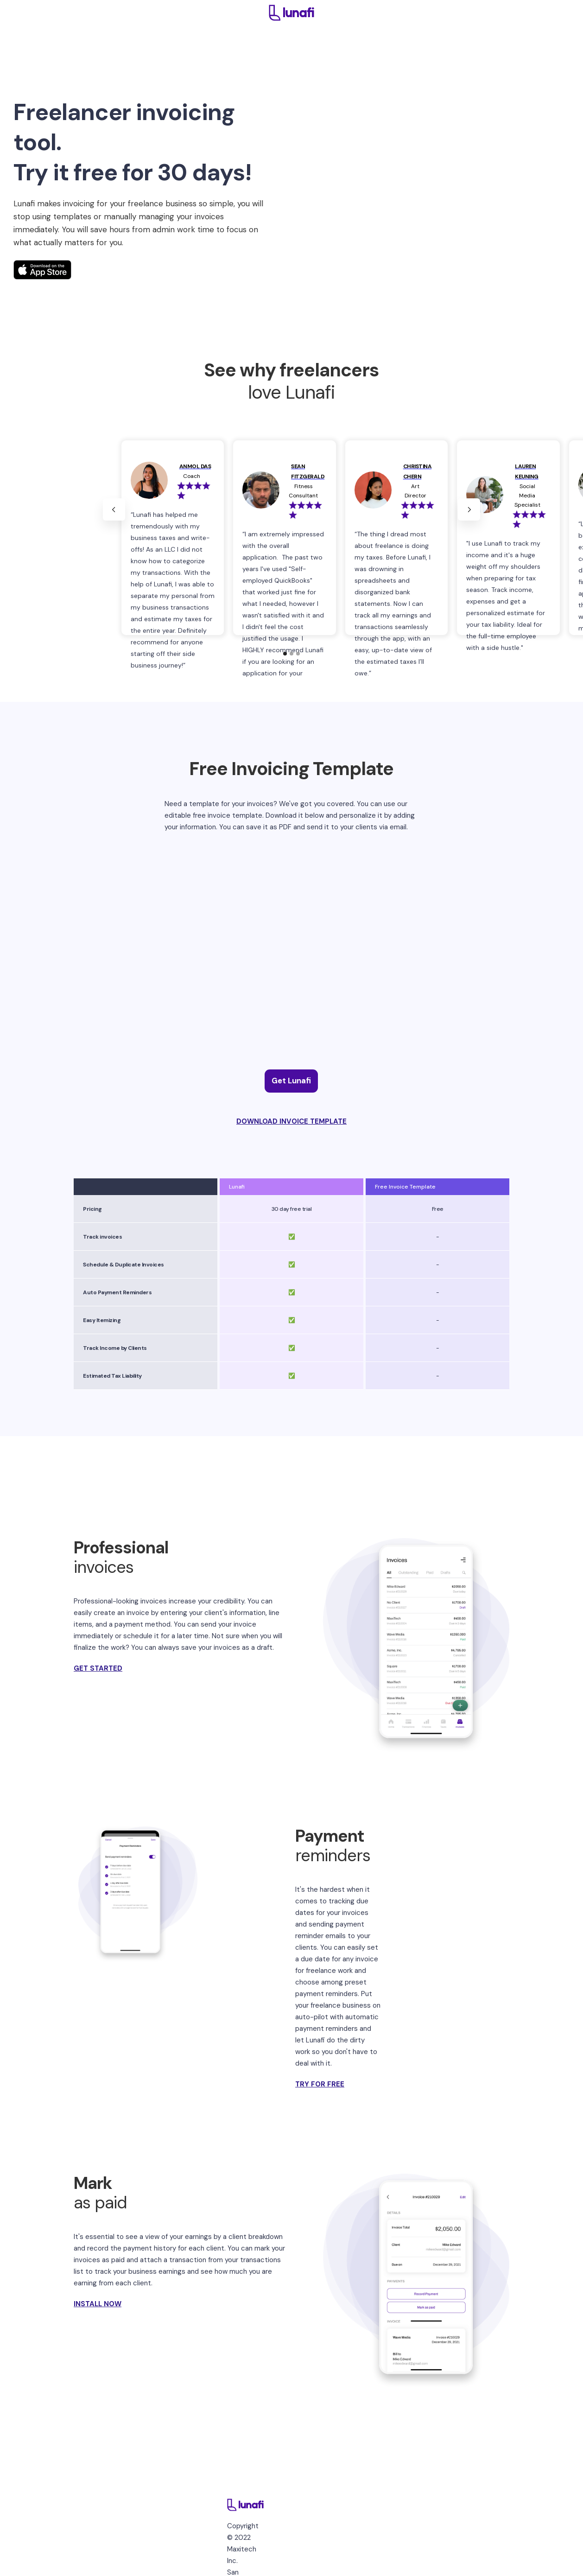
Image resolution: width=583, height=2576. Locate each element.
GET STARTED (98, 1668)
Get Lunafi (291, 1080)
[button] (114, 509)
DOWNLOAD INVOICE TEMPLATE (291, 1121)
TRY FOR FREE (319, 2084)
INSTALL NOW (97, 2304)
